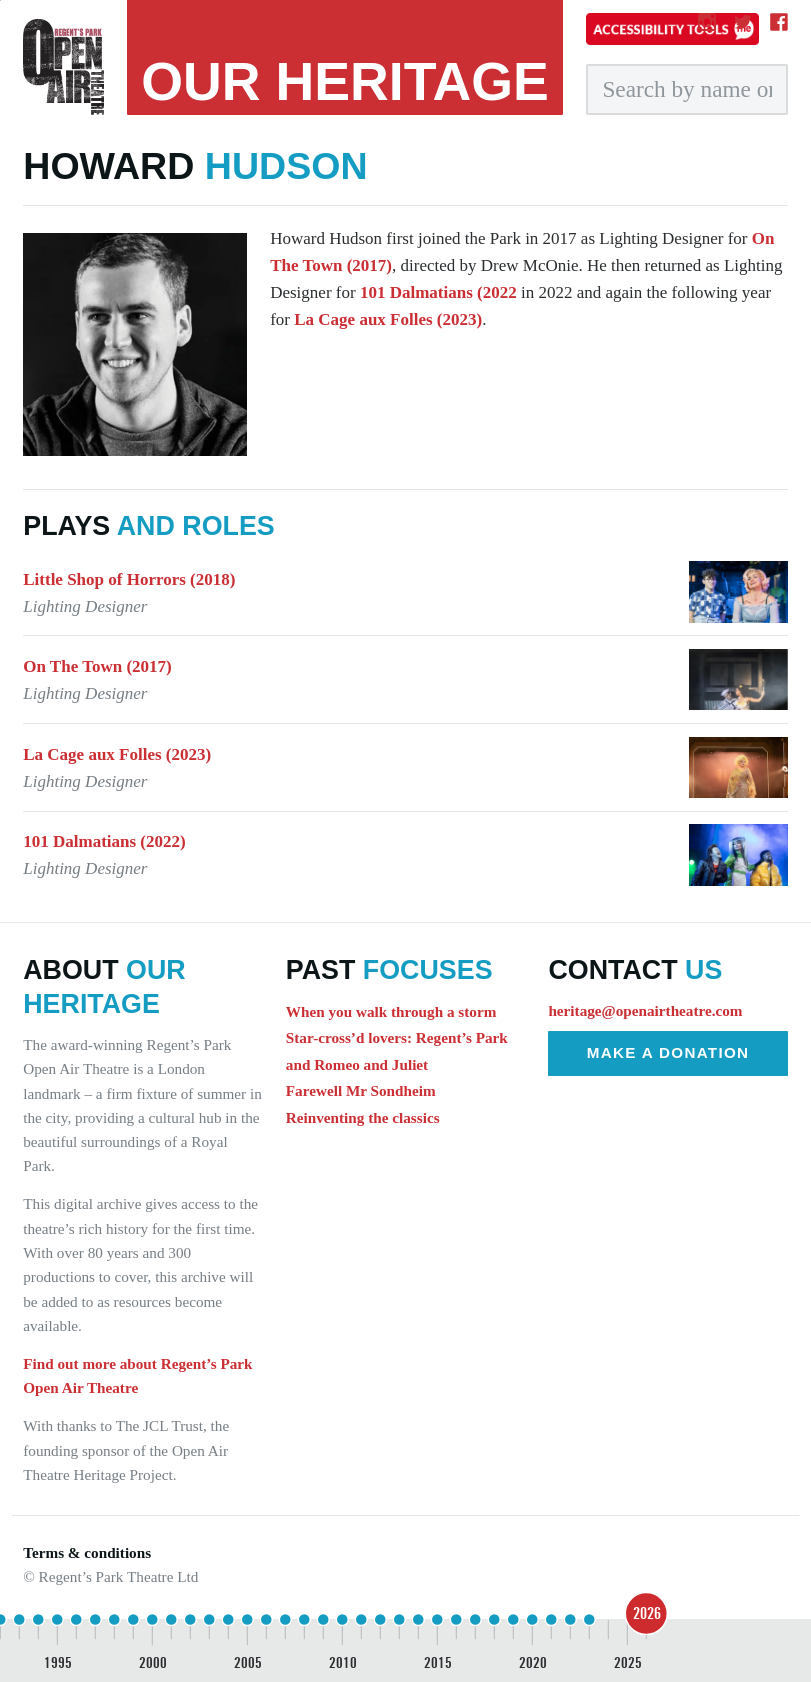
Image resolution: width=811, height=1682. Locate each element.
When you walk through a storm (391, 1011)
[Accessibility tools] (672, 29)
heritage (345, 81)
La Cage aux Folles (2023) (388, 319)
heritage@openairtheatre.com (645, 1010)
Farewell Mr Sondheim (361, 1090)
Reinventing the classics (363, 1117)
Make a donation (668, 1052)
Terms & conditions (87, 1552)
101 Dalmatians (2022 (438, 292)
